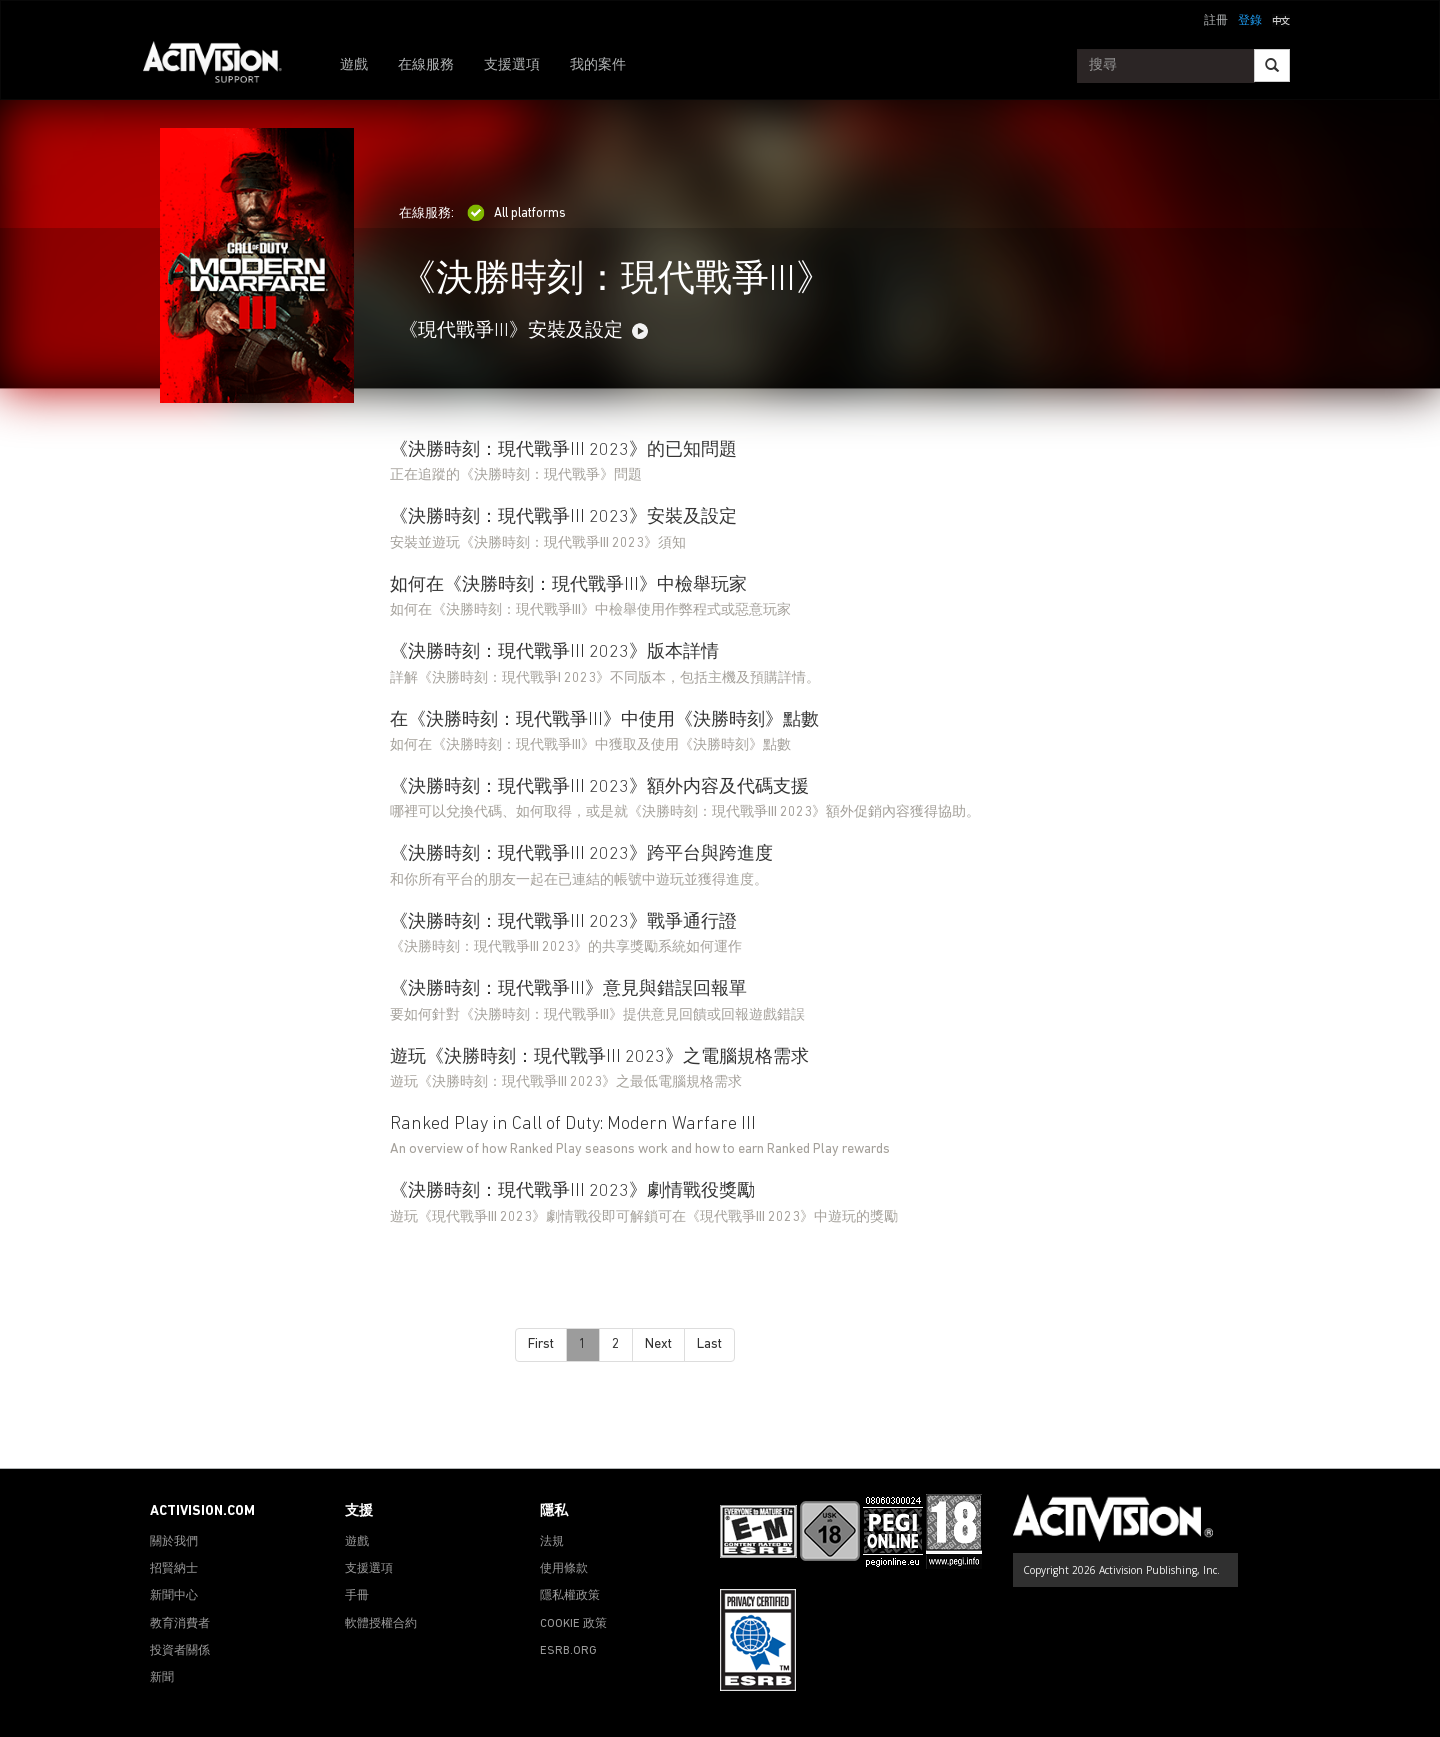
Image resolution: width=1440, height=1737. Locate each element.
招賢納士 (174, 1569)
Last (709, 1344)
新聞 (162, 1678)
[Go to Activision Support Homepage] (222, 66)
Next (658, 1344)
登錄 (1250, 21)
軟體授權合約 (381, 1624)
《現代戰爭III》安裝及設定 (511, 331)
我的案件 (598, 65)
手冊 (357, 1596)
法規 (552, 1542)
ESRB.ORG (568, 1651)
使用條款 (564, 1569)
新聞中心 (174, 1596)
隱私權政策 (570, 1596)
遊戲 (354, 65)
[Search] (1272, 65)
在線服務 (426, 65)
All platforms (516, 213)
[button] (1281, 19)
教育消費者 (180, 1624)
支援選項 (512, 65)
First (541, 1344)
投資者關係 (180, 1651)
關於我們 (174, 1542)
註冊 (1216, 21)
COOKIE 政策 (573, 1624)
